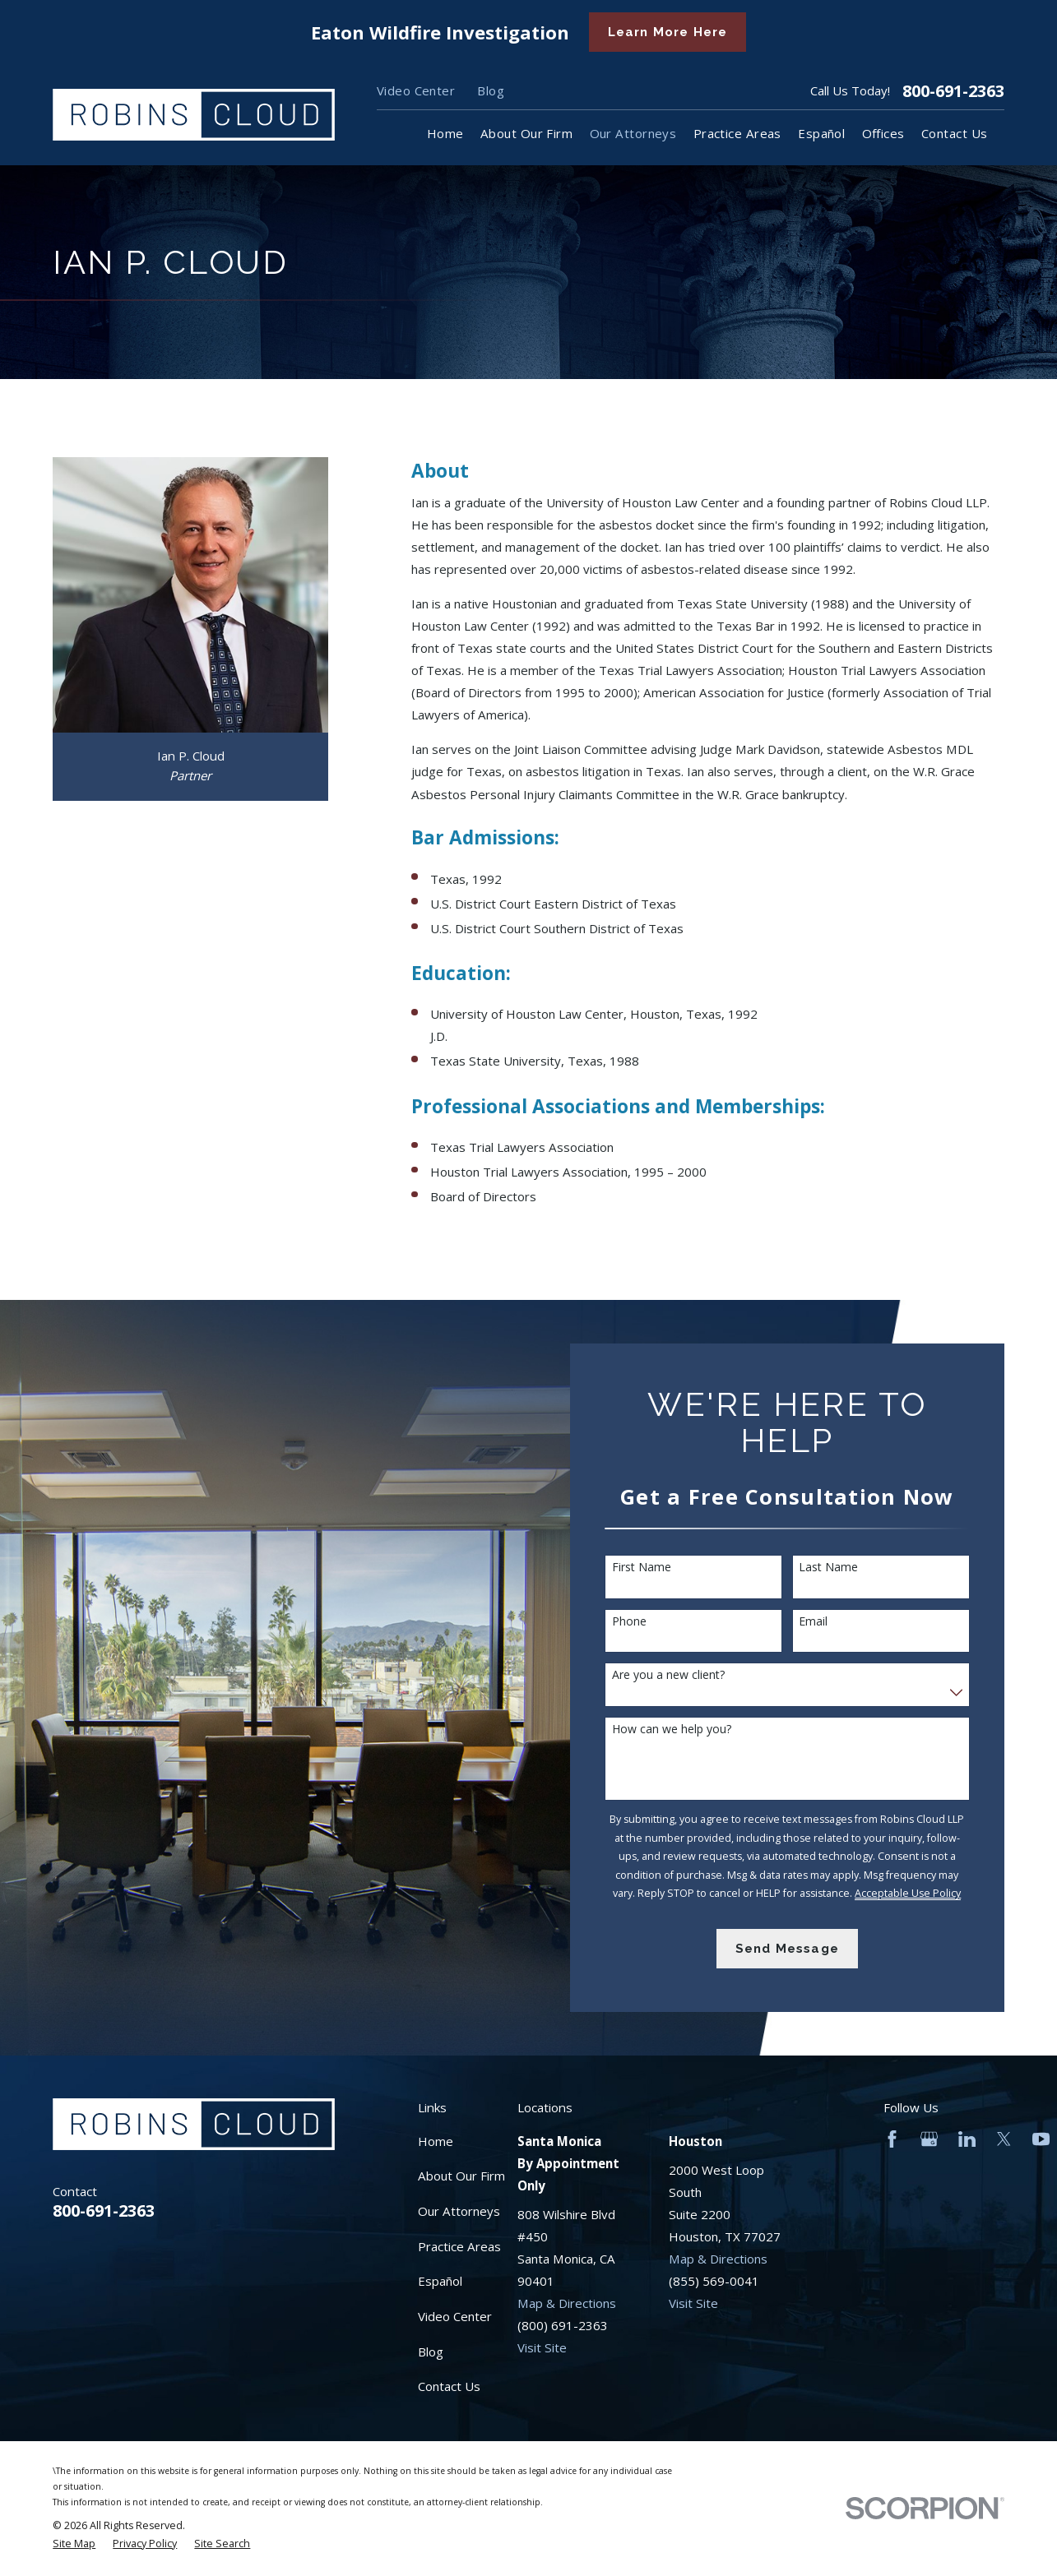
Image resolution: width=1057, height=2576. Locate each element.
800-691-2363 (953, 91)
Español (440, 2281)
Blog (490, 90)
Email (821, 1622)
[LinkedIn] (967, 2139)
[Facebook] (892, 2139)
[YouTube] (1041, 2139)
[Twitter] (1004, 2139)
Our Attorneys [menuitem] (633, 133)
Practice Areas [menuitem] (737, 133)
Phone (636, 1622)
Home (435, 2141)
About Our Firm (461, 2175)
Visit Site (542, 2347)
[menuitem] (74, 2544)
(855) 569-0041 (714, 2281)
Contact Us (449, 2386)
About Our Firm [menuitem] (526, 133)
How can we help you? (679, 1730)
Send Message (794, 1948)
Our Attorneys (459, 2211)
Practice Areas (459, 2246)
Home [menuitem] (445, 133)
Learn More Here (668, 32)
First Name (649, 1568)
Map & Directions (566, 2303)
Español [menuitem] (821, 133)
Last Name (836, 1568)
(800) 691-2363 (562, 2325)
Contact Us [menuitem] (954, 133)
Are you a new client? (675, 1675)
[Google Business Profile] (929, 2139)
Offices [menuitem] (883, 133)
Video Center (416, 90)
